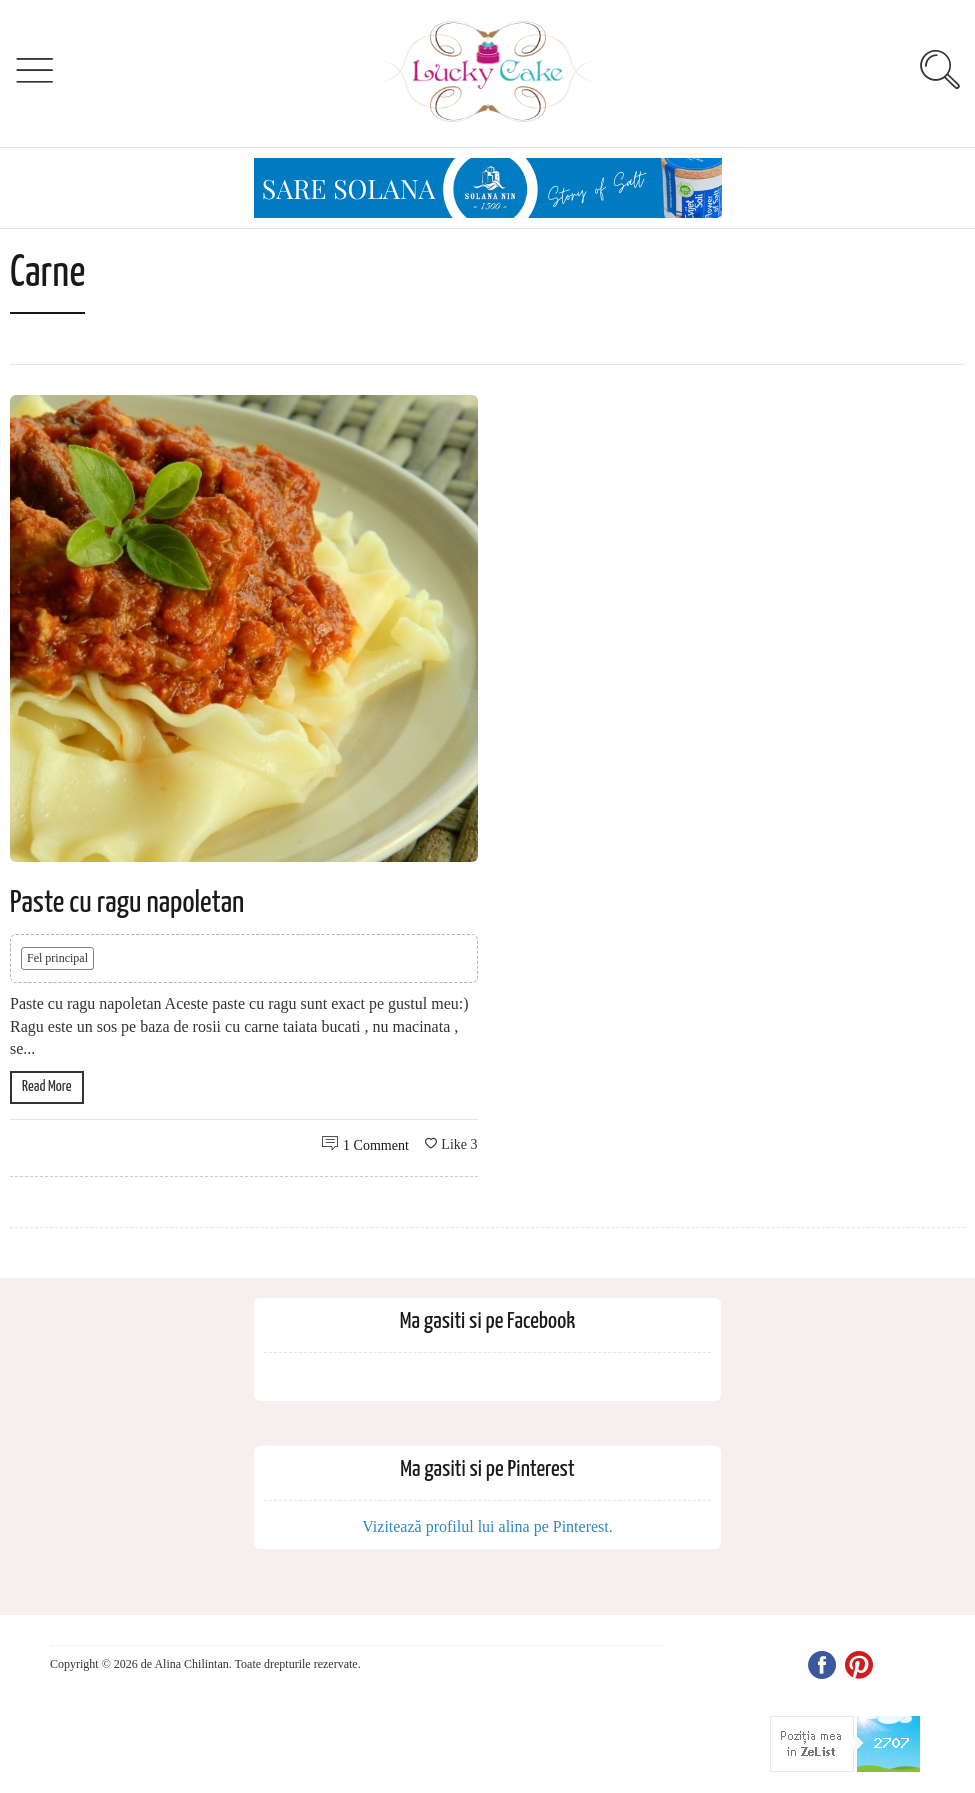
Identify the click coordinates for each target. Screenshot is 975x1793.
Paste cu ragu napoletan (127, 903)
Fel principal (57, 958)
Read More (47, 1086)
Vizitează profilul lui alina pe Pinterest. (487, 1526)
